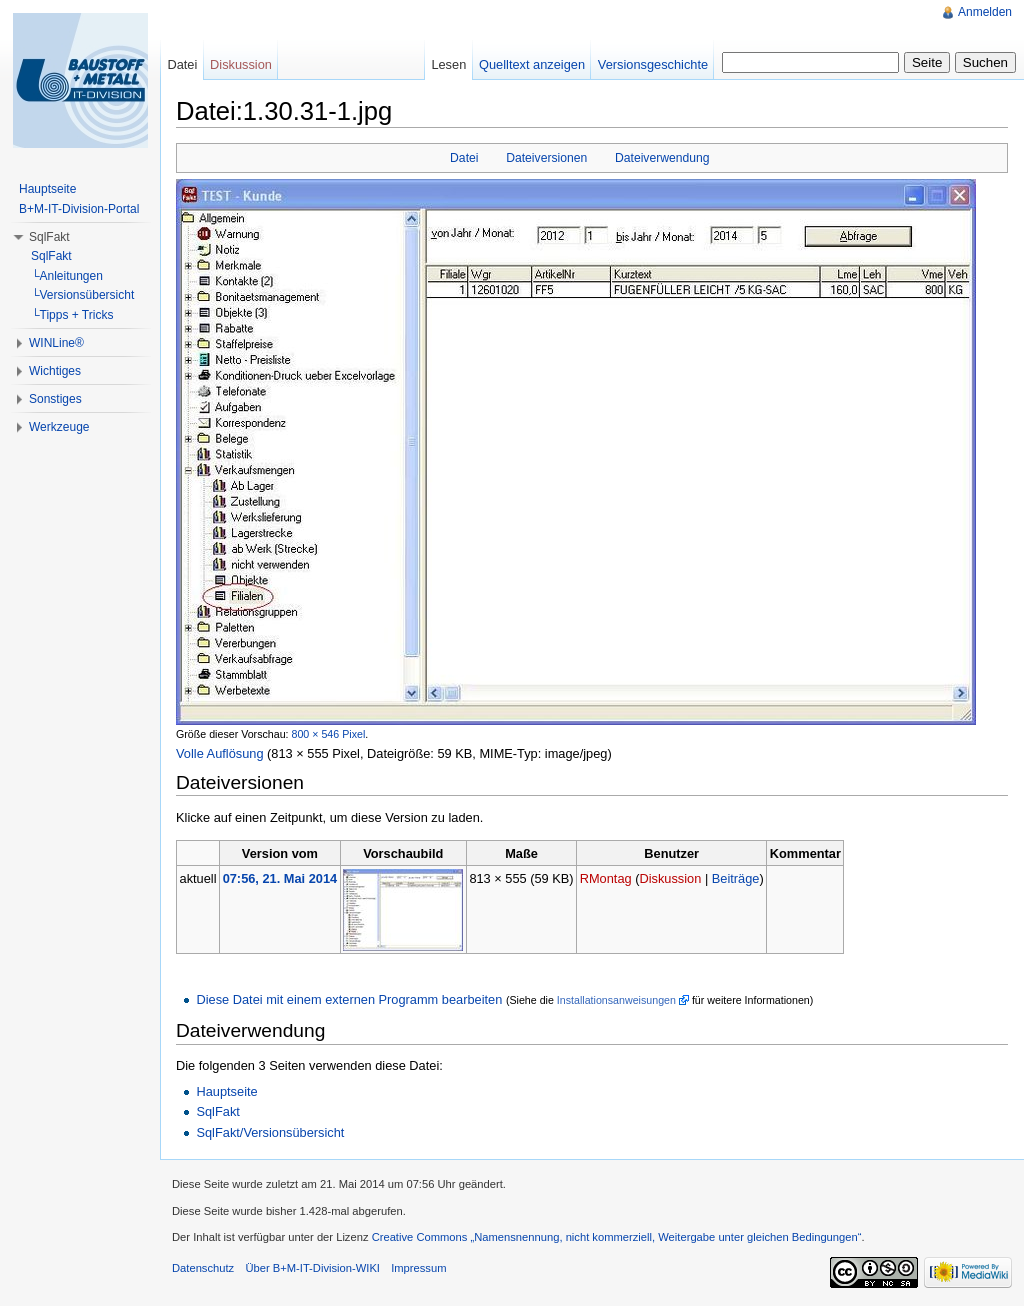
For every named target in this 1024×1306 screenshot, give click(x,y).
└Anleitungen (67, 276)
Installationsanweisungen (616, 1000)
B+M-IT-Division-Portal (79, 209)
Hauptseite (226, 1091)
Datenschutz (203, 1268)
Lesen (448, 64)
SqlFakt (217, 1111)
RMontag (606, 878)
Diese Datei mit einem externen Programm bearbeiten (349, 999)
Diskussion (670, 878)
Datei (464, 158)
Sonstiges (55, 399)
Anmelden (985, 12)
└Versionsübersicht (82, 295)
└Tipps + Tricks (72, 315)
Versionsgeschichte (653, 64)
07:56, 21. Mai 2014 (280, 878)
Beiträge (736, 878)
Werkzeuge (59, 427)
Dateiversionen (546, 158)
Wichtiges (55, 371)
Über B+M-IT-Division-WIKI (312, 1268)
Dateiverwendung (662, 158)
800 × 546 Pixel (329, 734)
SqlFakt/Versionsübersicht (270, 1132)
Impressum (418, 1268)
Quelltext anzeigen (532, 64)
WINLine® (56, 343)
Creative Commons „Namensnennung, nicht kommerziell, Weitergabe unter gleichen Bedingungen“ (617, 1237)
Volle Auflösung (220, 753)
